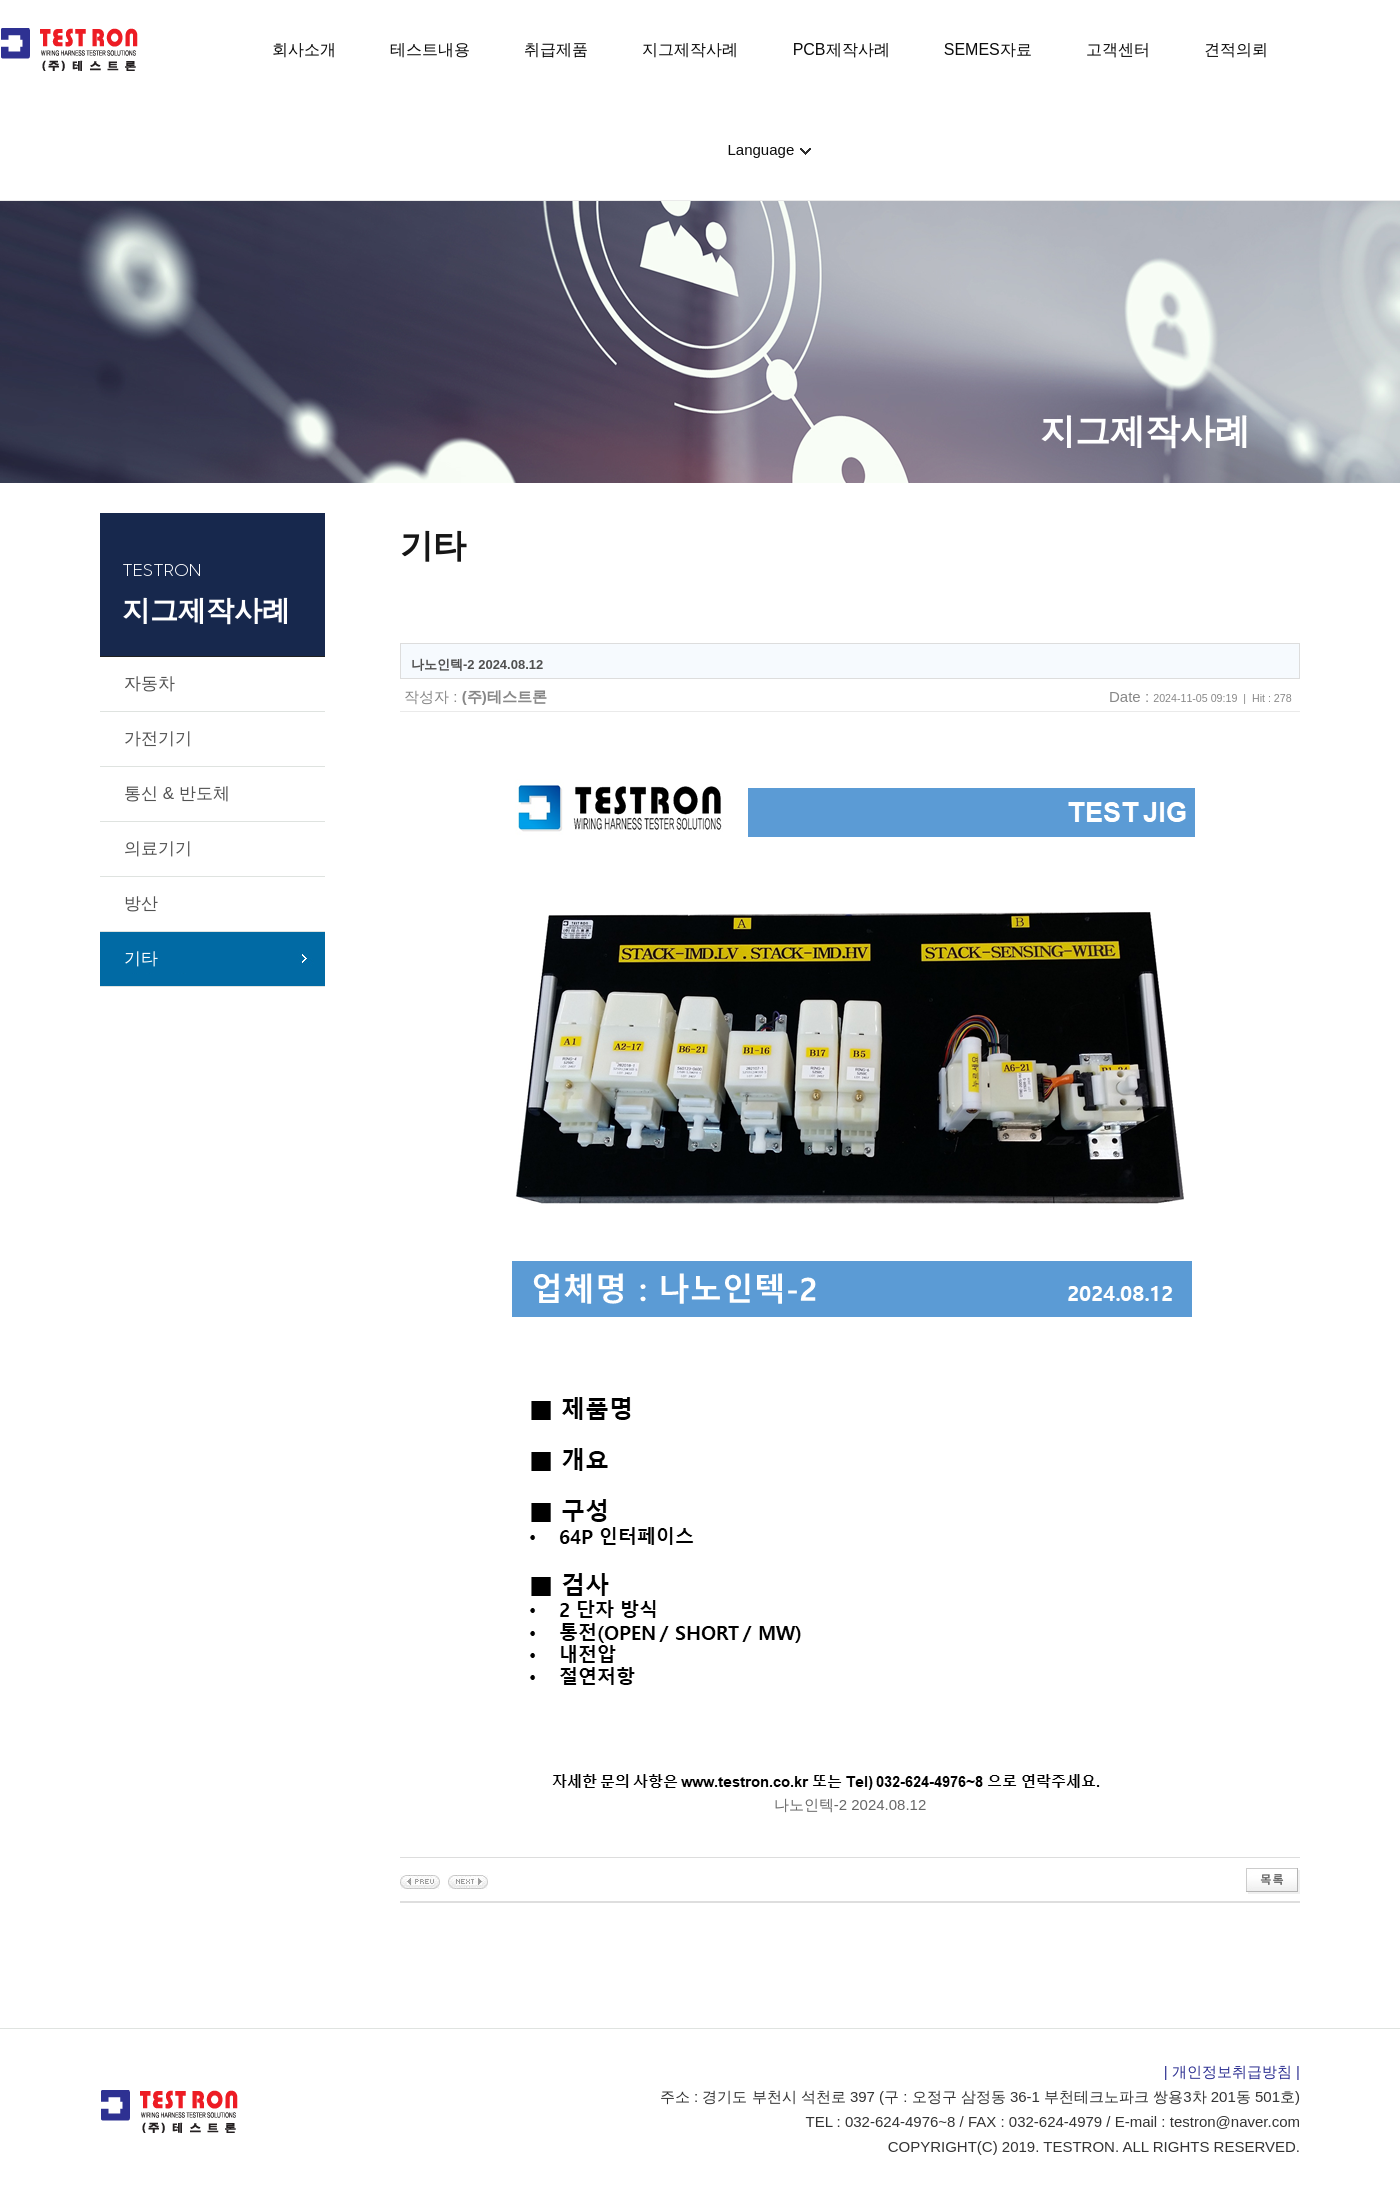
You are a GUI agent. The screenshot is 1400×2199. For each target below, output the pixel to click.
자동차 (149, 683)
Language (763, 149)
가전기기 (158, 738)
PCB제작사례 (841, 49)
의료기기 (158, 848)
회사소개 (304, 49)
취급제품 (556, 49)
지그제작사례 (690, 49)
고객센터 (1118, 49)
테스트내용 (430, 49)
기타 (141, 958)
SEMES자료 (988, 49)
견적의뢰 (1236, 49)
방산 (141, 903)
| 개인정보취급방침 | (1232, 2071)
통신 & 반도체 (177, 793)
